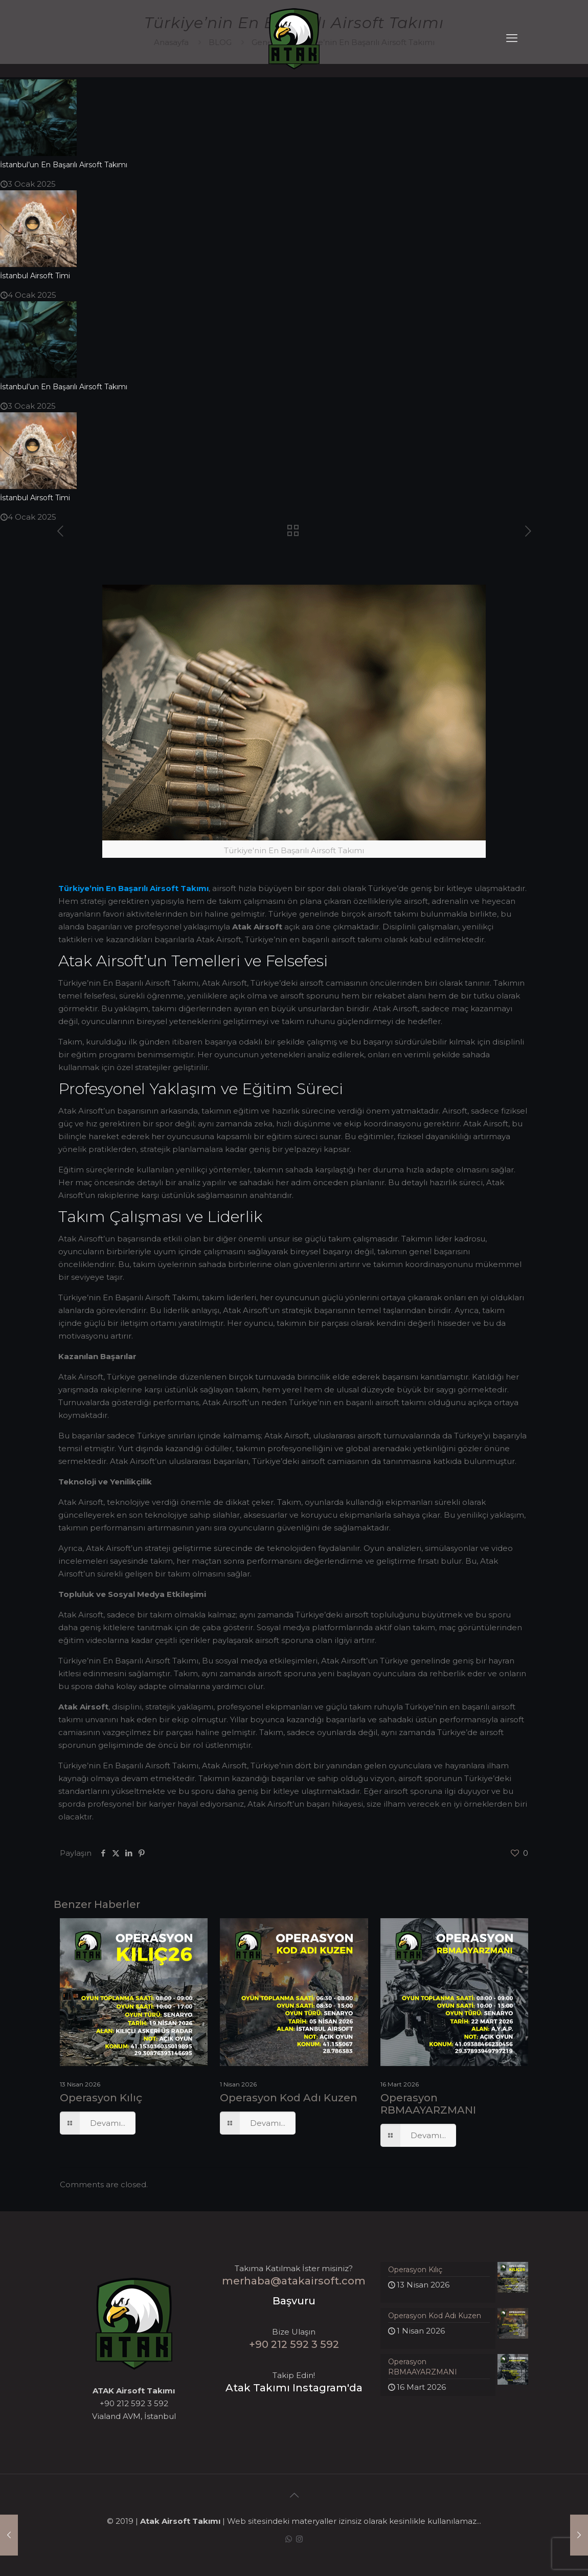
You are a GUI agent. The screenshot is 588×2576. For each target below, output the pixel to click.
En (111, 888)
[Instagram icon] (299, 2539)
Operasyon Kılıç (101, 2098)
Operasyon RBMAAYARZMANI (428, 2104)
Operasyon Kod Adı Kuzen (288, 2098)
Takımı (194, 888)
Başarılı (133, 888)
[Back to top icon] (294, 2495)
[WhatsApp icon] (288, 2539)
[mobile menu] (512, 38)
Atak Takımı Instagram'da (294, 2388)
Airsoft (164, 888)
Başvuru (294, 2301)
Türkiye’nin (81, 888)
